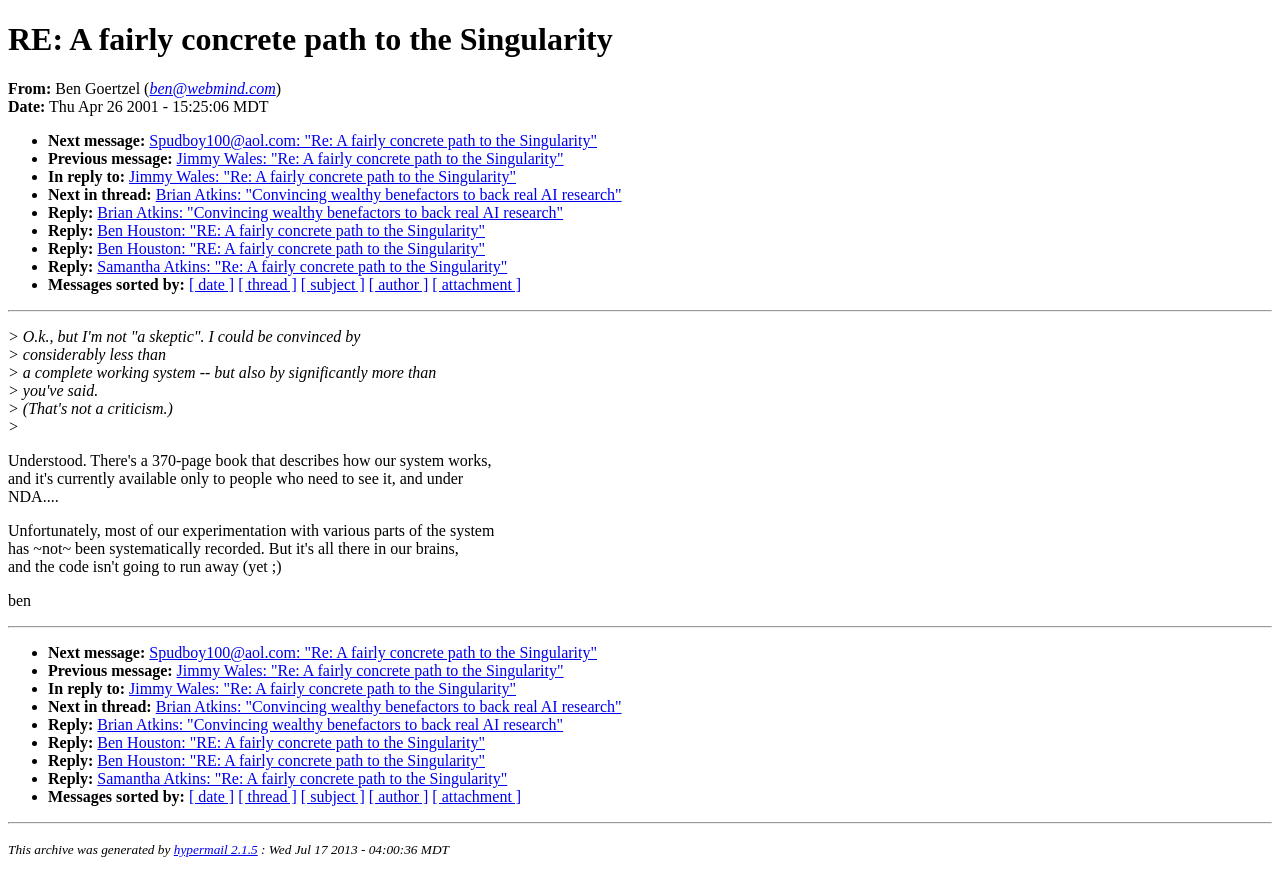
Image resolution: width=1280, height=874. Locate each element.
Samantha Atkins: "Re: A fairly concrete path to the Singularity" (302, 266)
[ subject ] (333, 284)
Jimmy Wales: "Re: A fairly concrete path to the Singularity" (370, 158)
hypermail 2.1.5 (216, 849)
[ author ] (399, 284)
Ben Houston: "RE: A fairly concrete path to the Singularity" (291, 230)
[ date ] (211, 284)
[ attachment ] (476, 284)
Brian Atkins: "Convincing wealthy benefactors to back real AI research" (389, 194)
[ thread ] (267, 284)
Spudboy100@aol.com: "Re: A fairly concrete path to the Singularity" (373, 140)
